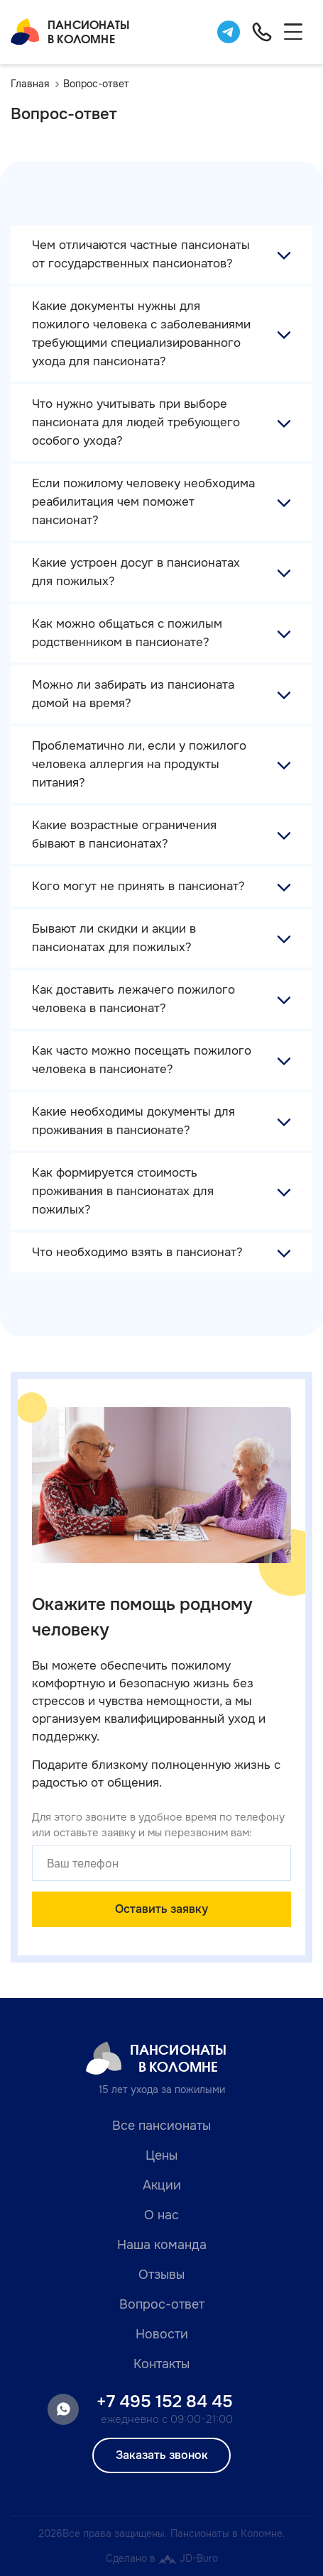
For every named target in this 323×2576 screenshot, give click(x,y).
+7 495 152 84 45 (165, 2401)
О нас (161, 2215)
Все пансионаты (161, 2125)
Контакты (161, 2364)
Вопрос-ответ (161, 2304)
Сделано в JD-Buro (162, 2558)
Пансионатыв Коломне (70, 32)
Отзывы (161, 2274)
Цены (161, 2155)
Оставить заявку (161, 1909)
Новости (162, 2334)
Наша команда (162, 2245)
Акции (162, 2185)
